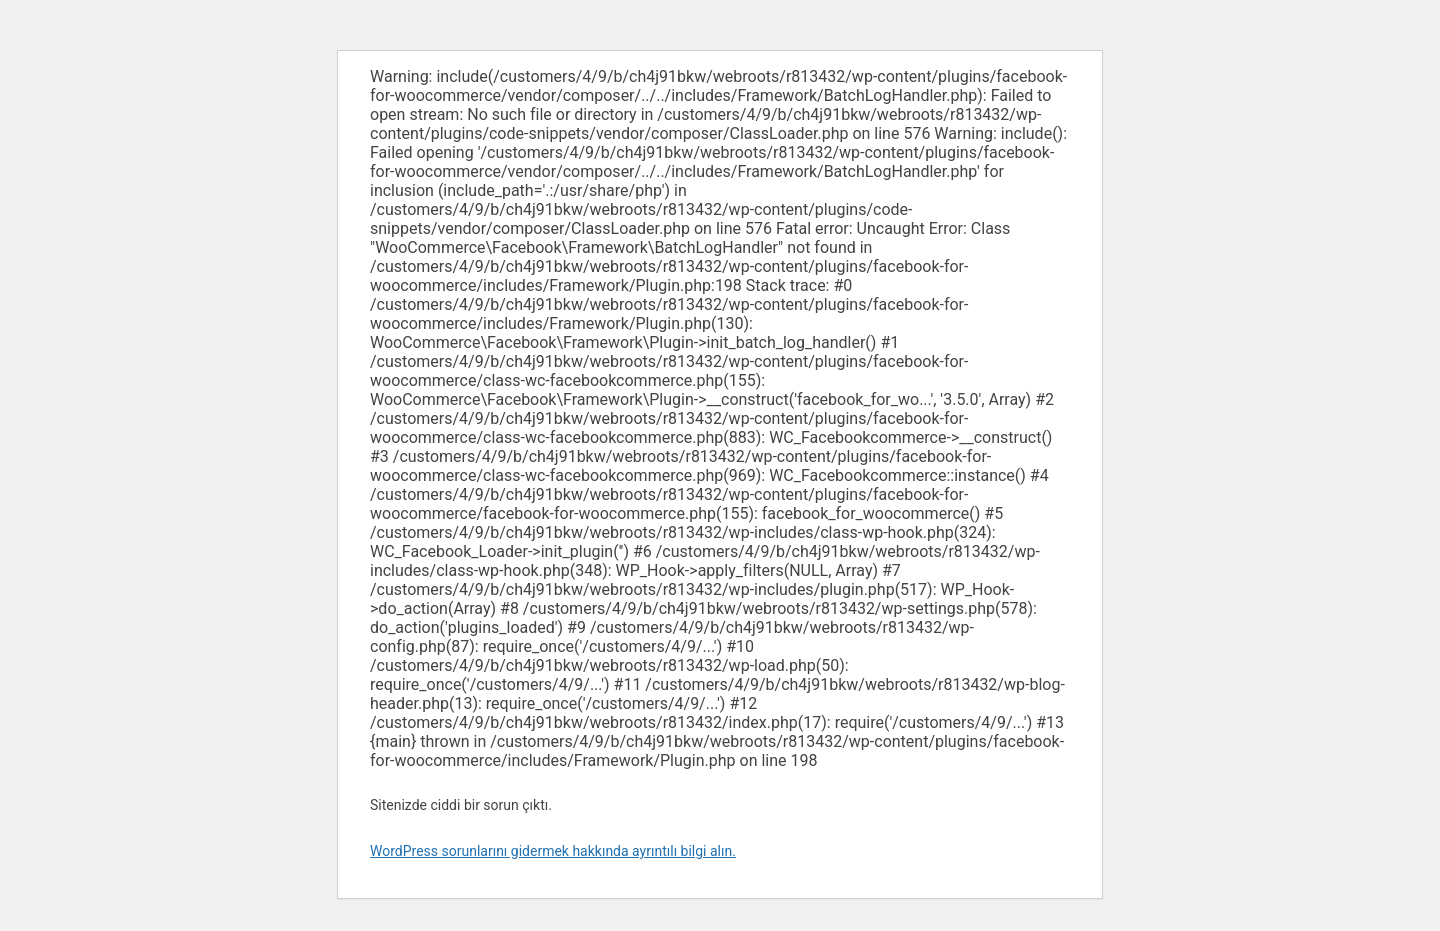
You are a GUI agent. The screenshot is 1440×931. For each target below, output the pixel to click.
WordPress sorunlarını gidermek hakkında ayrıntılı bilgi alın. (553, 851)
